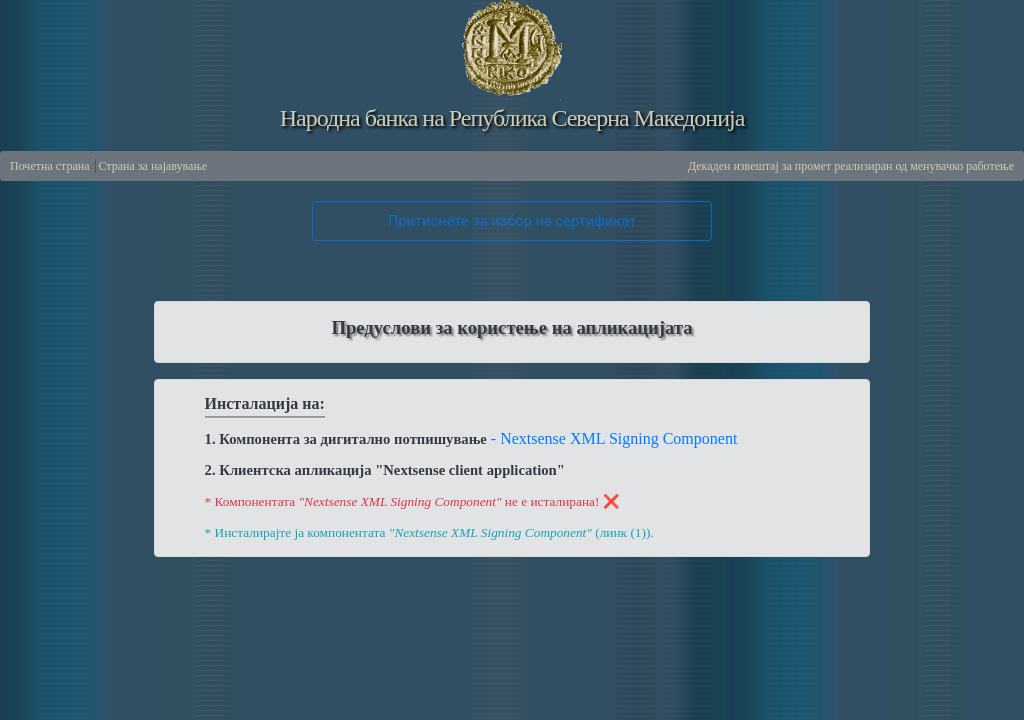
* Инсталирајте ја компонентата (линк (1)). (429, 526)
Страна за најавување (153, 166)
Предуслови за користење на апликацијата (511, 327)
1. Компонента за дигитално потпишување (346, 439)
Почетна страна (50, 166)
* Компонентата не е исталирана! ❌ (412, 501)
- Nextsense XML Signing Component (614, 438)
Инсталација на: (265, 403)
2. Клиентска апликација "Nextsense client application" (385, 470)
